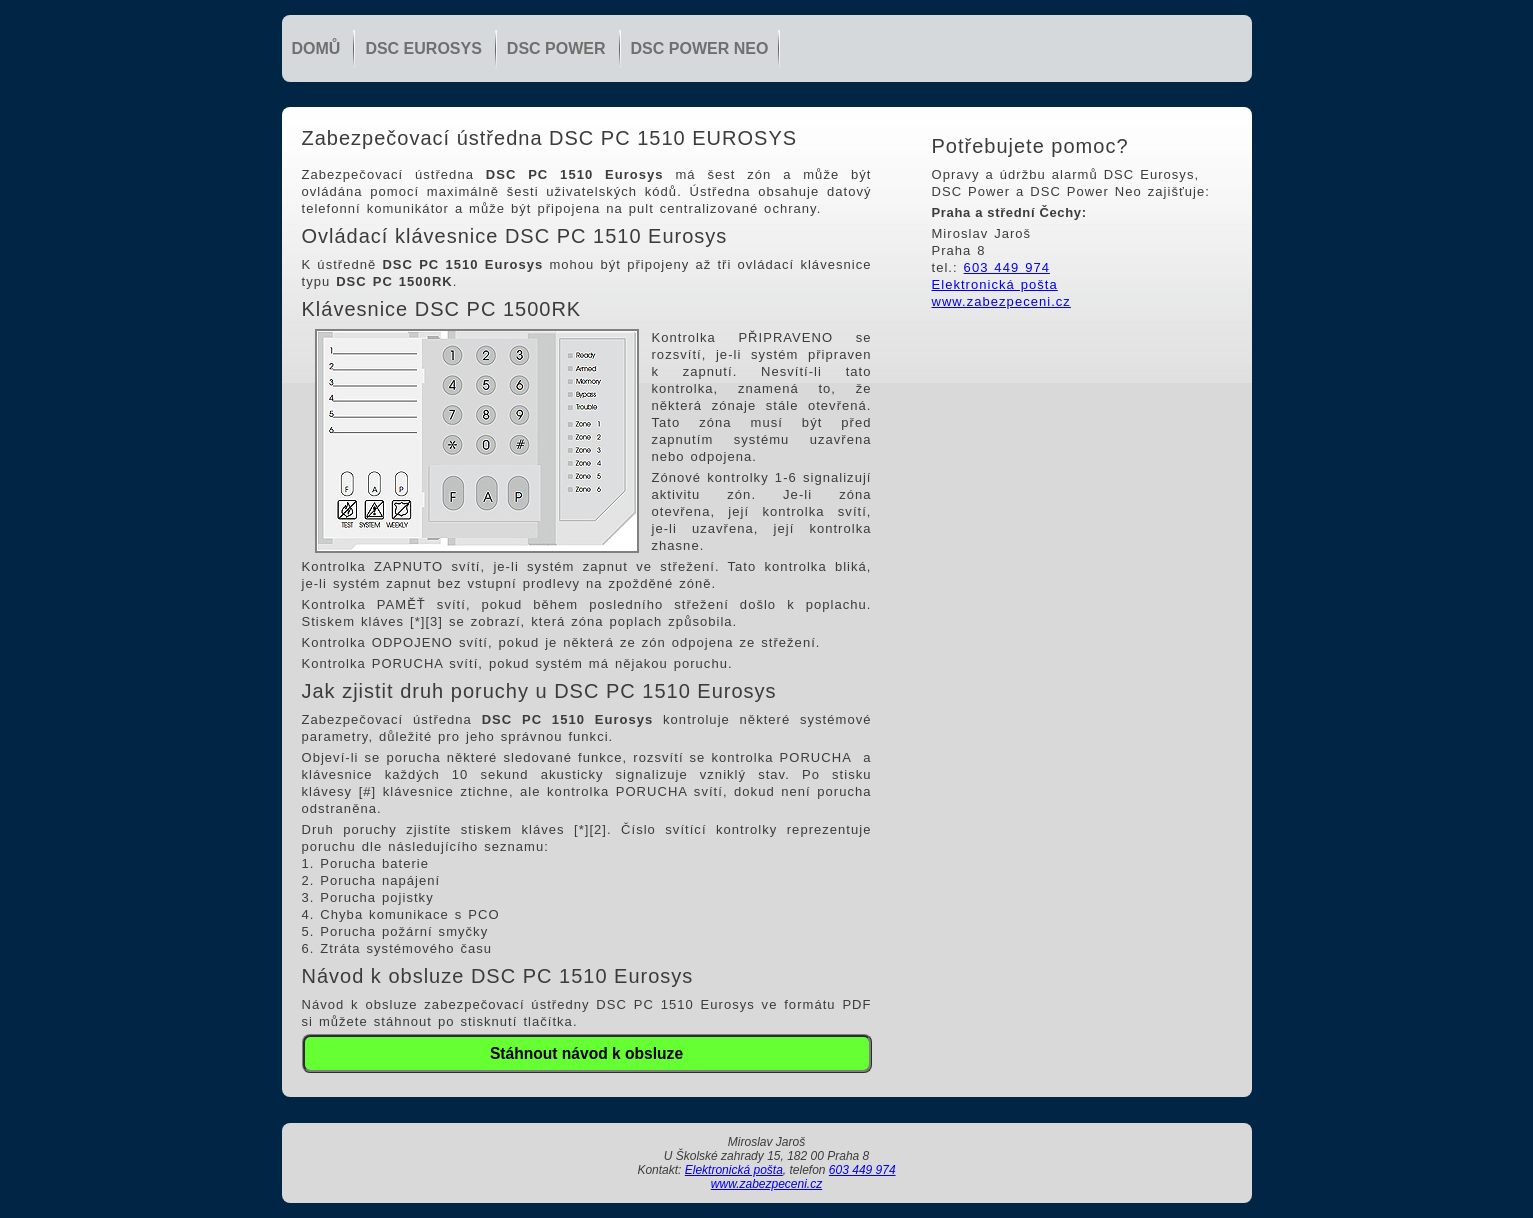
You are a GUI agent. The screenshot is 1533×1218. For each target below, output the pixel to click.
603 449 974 (1007, 267)
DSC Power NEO (700, 48)
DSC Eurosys (423, 48)
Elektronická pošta (995, 284)
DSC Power (556, 48)
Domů (316, 48)
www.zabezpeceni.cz (1001, 301)
